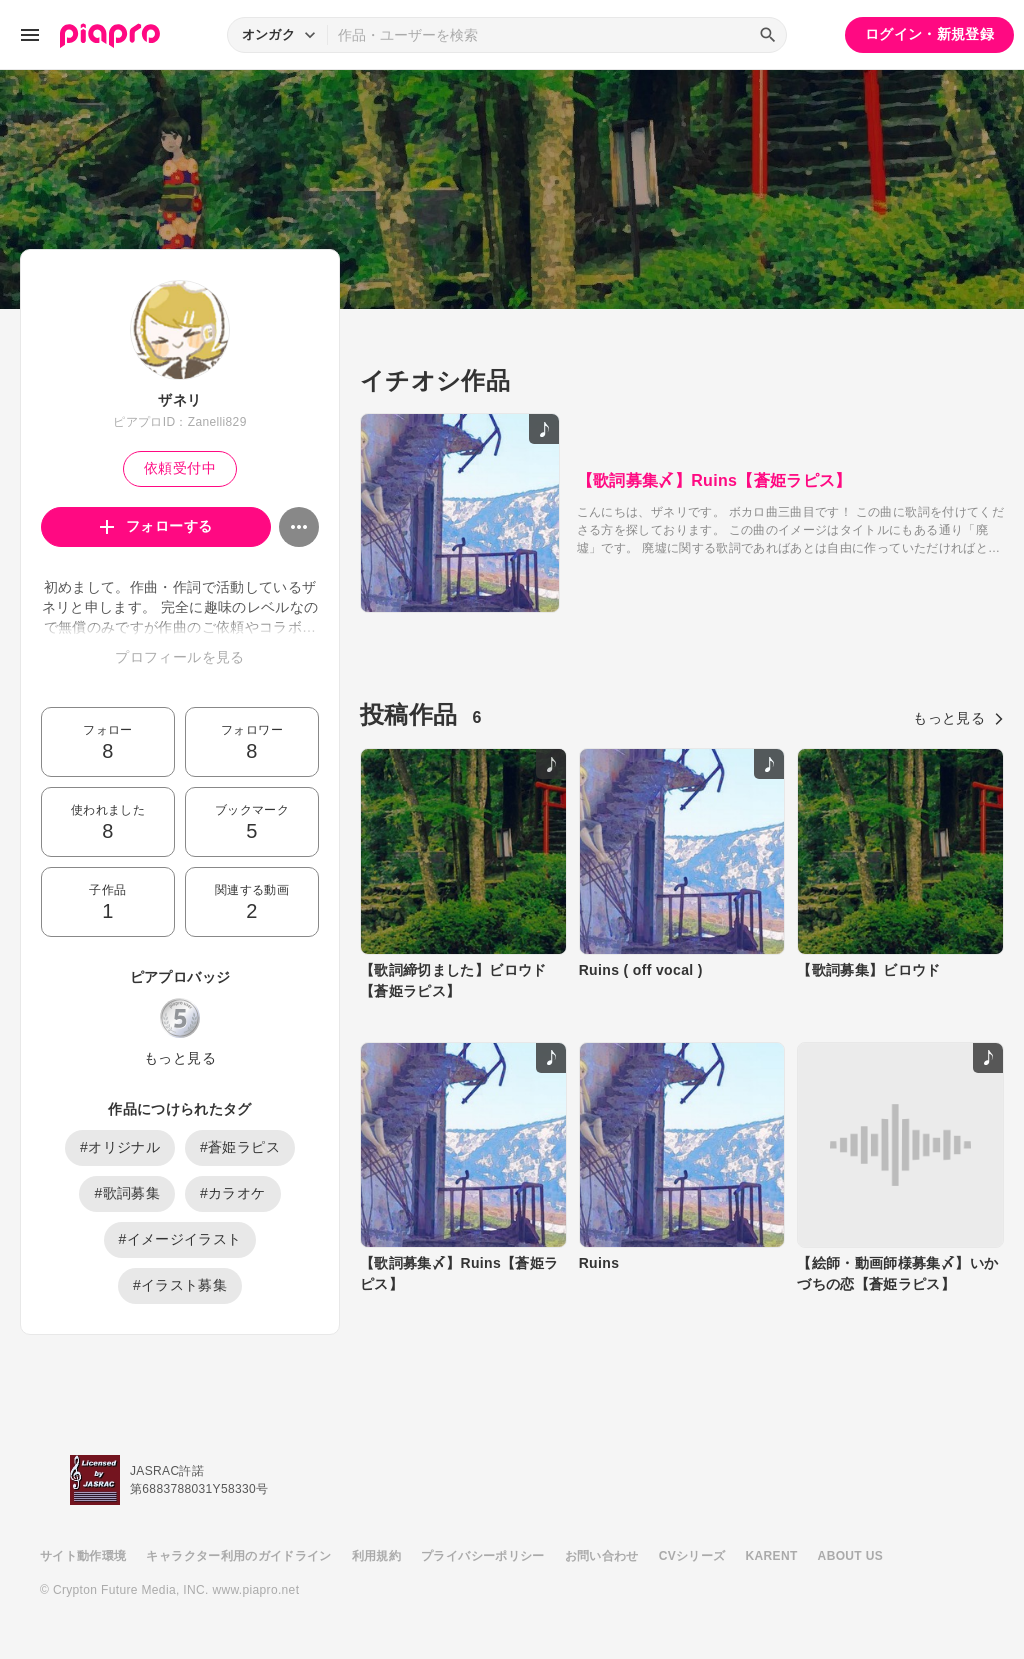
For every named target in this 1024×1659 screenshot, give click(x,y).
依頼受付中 (180, 468)
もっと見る (180, 1058)
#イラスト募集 (180, 1285)
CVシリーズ (692, 1556)
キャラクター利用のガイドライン (238, 1556)
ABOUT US (850, 1556)
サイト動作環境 (83, 1556)
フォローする (156, 526)
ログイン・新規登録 (929, 34)
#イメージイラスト (180, 1239)
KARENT (772, 1556)
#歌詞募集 (127, 1193)
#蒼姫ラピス (240, 1147)
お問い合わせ (602, 1556)
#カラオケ (233, 1193)
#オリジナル (120, 1147)
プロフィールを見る (179, 657)
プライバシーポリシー (483, 1556)
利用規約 (376, 1556)
